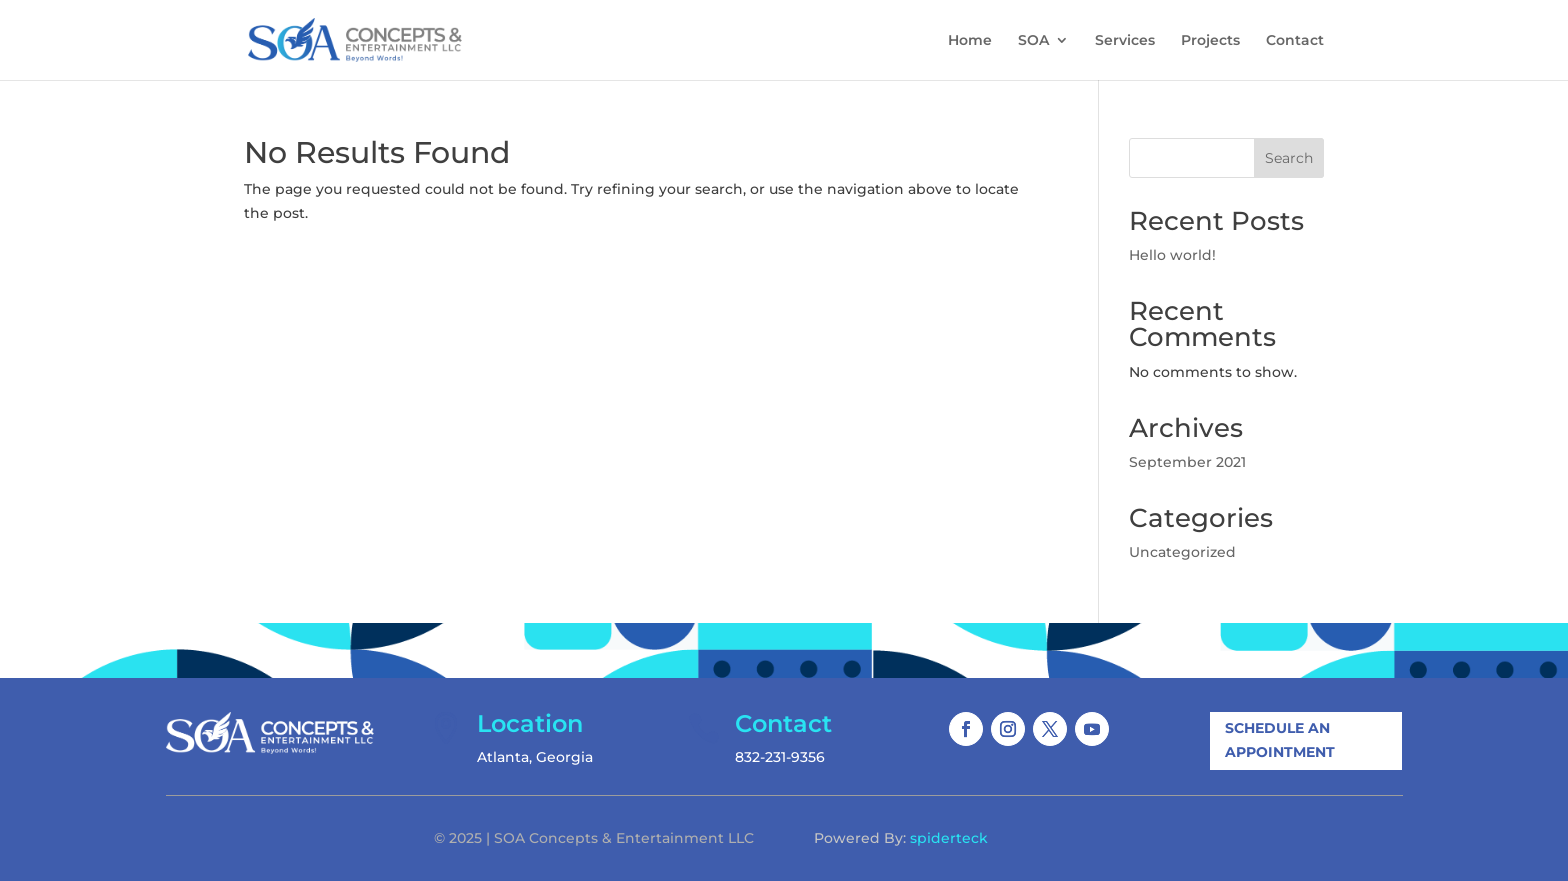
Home (970, 41)
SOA (1033, 41)
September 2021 (1187, 462)
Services (1125, 41)
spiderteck (949, 838)
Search (1289, 158)
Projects (1210, 41)
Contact (1295, 41)
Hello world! (1172, 255)
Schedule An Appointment (1280, 740)
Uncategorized (1182, 552)
